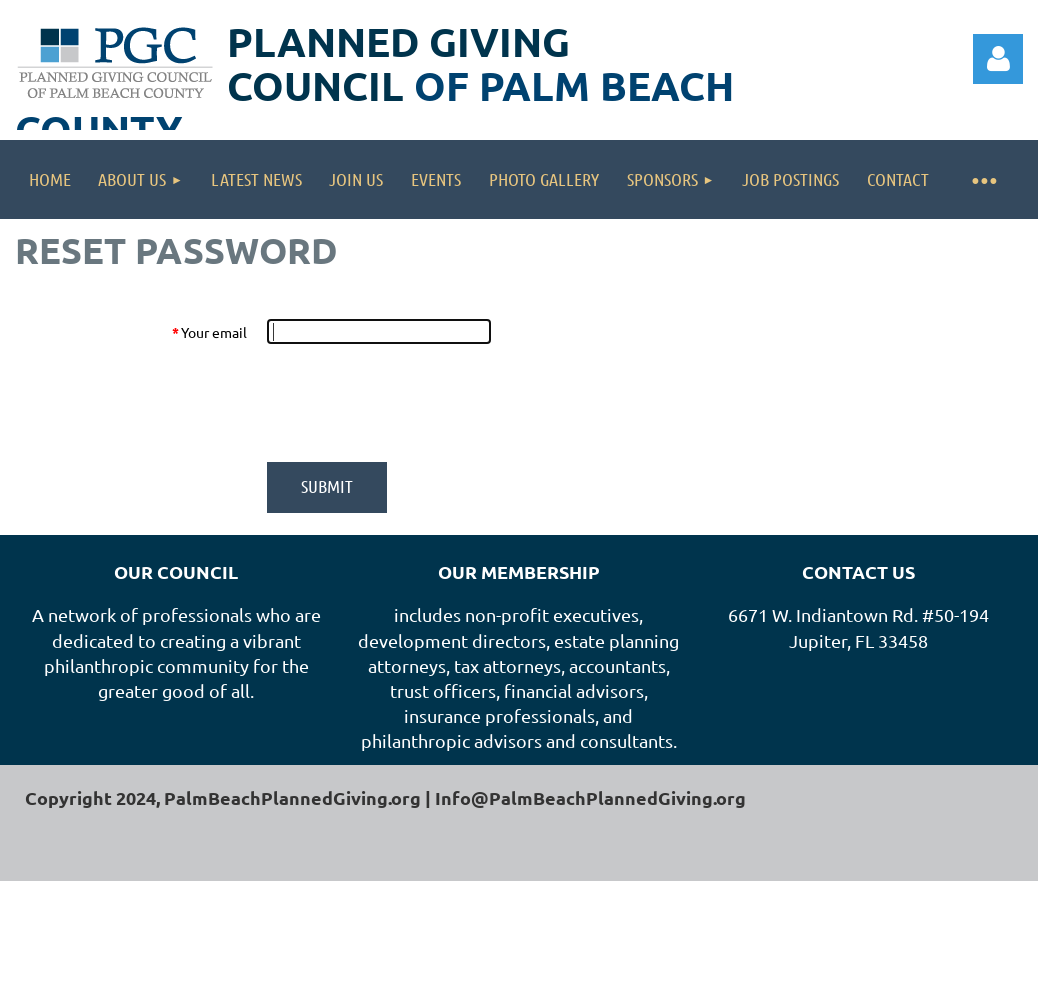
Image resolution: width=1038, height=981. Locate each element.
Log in (998, 59)
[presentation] (419, 403)
